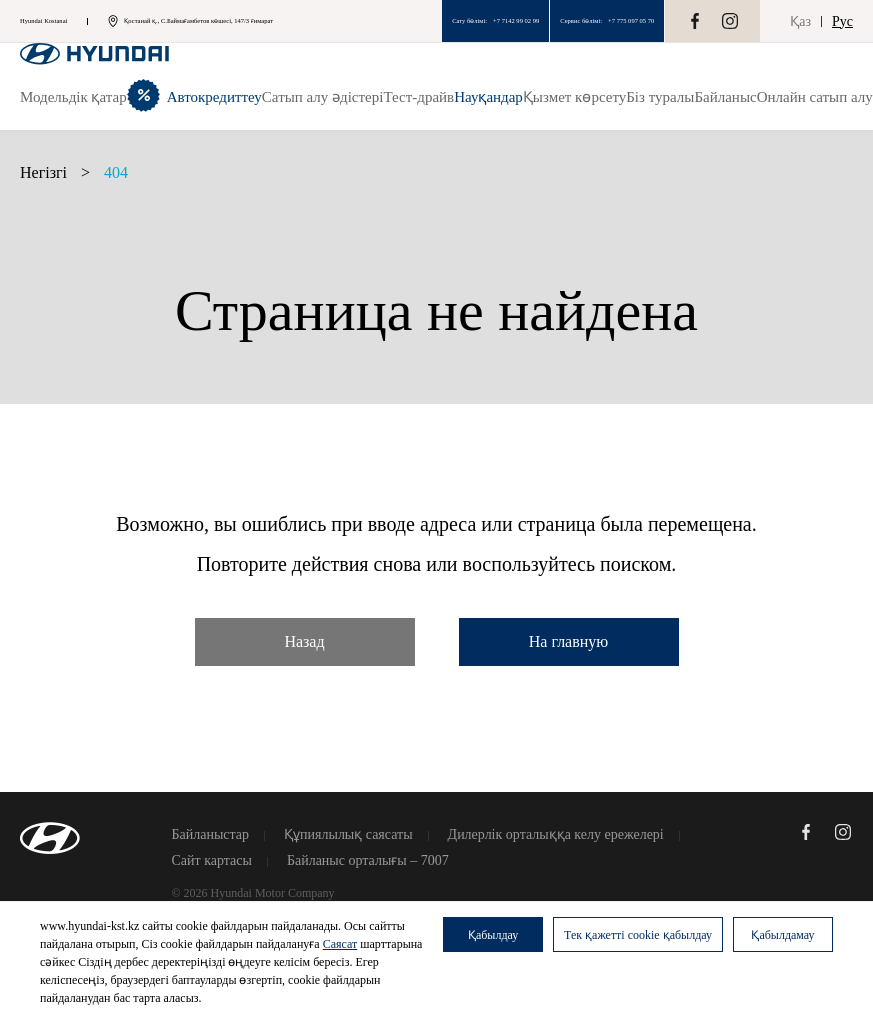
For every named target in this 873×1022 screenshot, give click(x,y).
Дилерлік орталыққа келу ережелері (556, 835)
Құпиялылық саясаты (348, 835)
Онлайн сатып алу (815, 97)
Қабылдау (493, 935)
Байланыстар (211, 835)
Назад (304, 641)
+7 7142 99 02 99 (516, 20)
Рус (842, 21)
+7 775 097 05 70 (631, 20)
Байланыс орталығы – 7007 (368, 861)
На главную (569, 641)
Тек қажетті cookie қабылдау (638, 935)
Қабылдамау (782, 935)
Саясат (340, 944)
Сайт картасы (212, 861)
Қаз (800, 21)
